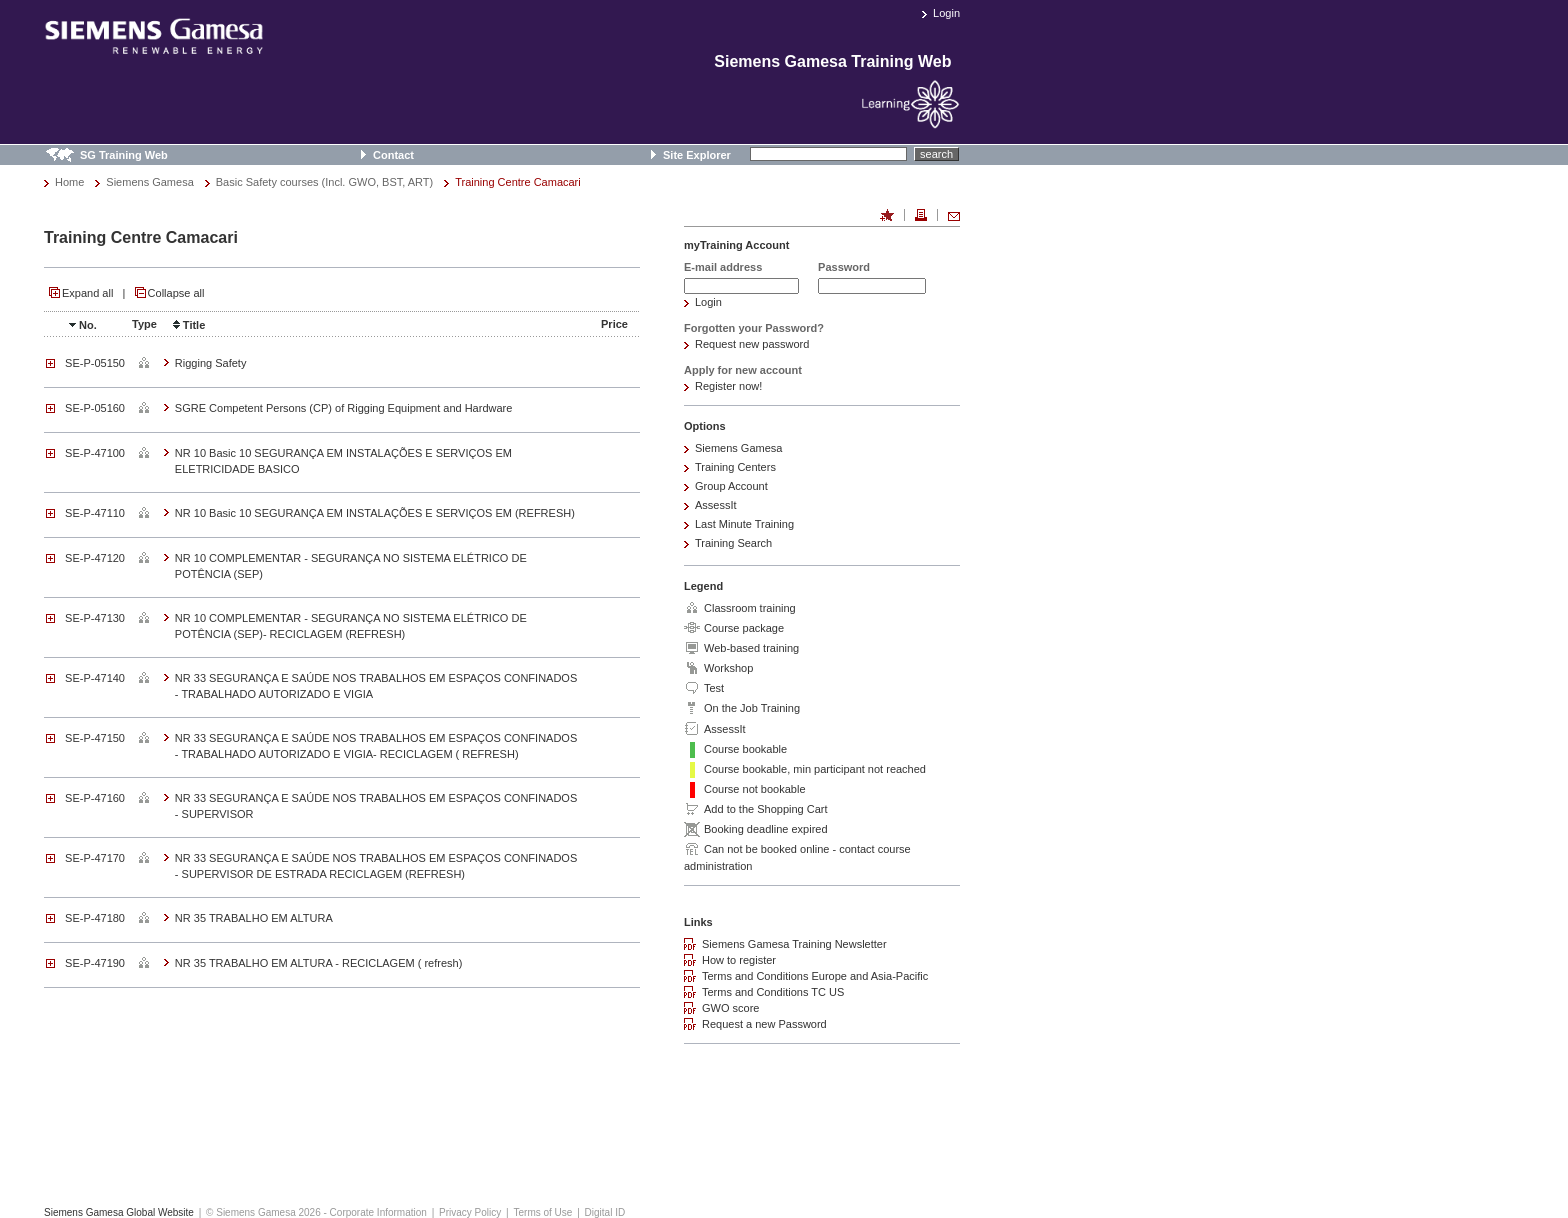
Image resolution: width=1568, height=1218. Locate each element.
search (936, 154)
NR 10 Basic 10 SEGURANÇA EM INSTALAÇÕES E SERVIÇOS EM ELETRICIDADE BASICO (343, 461)
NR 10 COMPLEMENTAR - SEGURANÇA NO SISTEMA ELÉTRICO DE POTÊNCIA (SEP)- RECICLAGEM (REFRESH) (351, 626)
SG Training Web (124, 155)
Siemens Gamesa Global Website (119, 1212)
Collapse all (176, 293)
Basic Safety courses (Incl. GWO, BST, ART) (324, 182)
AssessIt (716, 505)
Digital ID (605, 1212)
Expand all (87, 293)
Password (844, 267)
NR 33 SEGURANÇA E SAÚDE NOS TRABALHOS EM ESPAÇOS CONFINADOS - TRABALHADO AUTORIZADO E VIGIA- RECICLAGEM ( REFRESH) (376, 746)
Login (946, 13)
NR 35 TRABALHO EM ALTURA (254, 918)
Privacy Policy (470, 1212)
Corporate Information (378, 1212)
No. (81, 325)
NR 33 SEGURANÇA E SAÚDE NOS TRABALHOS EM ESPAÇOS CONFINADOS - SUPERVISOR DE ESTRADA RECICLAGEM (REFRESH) (376, 866)
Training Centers (735, 467)
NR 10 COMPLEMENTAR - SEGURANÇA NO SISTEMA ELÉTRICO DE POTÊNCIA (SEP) (351, 566)
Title (187, 325)
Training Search (733, 543)
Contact (393, 155)
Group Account (731, 486)
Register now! (728, 386)
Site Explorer (697, 155)
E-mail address (723, 267)
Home (69, 182)
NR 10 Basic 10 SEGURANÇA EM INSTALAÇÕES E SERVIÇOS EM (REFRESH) (375, 513)
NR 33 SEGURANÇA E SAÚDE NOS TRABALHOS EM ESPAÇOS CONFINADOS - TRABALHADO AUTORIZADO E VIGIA (376, 686)
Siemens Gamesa (149, 182)
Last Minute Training (744, 524)
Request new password (752, 344)
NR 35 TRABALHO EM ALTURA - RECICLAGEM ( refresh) (319, 963)
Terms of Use (542, 1212)
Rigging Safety (211, 363)
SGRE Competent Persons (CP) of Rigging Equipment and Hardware (344, 408)
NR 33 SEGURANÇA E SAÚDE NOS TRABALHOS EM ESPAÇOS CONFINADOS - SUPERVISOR (376, 806)
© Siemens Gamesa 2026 (263, 1212)
